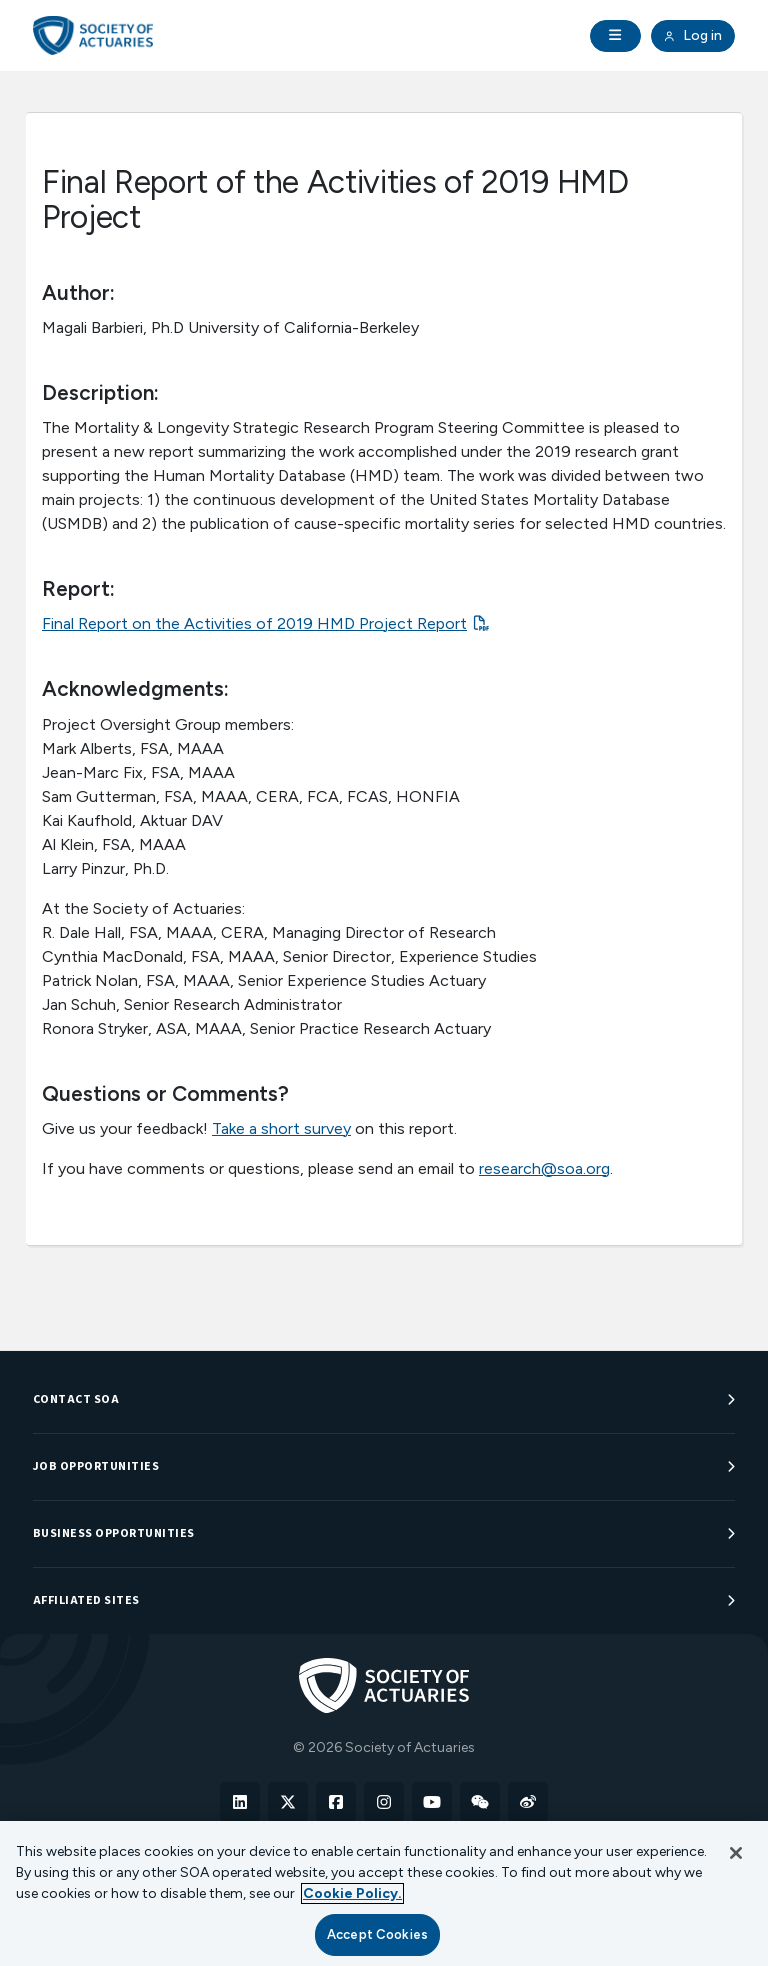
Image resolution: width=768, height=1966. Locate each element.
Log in (693, 36)
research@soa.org (544, 1168)
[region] (384, 1893)
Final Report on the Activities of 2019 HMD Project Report (254, 623)
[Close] (736, 1853)
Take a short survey (281, 1128)
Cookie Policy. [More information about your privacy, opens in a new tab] (352, 1893)
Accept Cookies (377, 1934)
